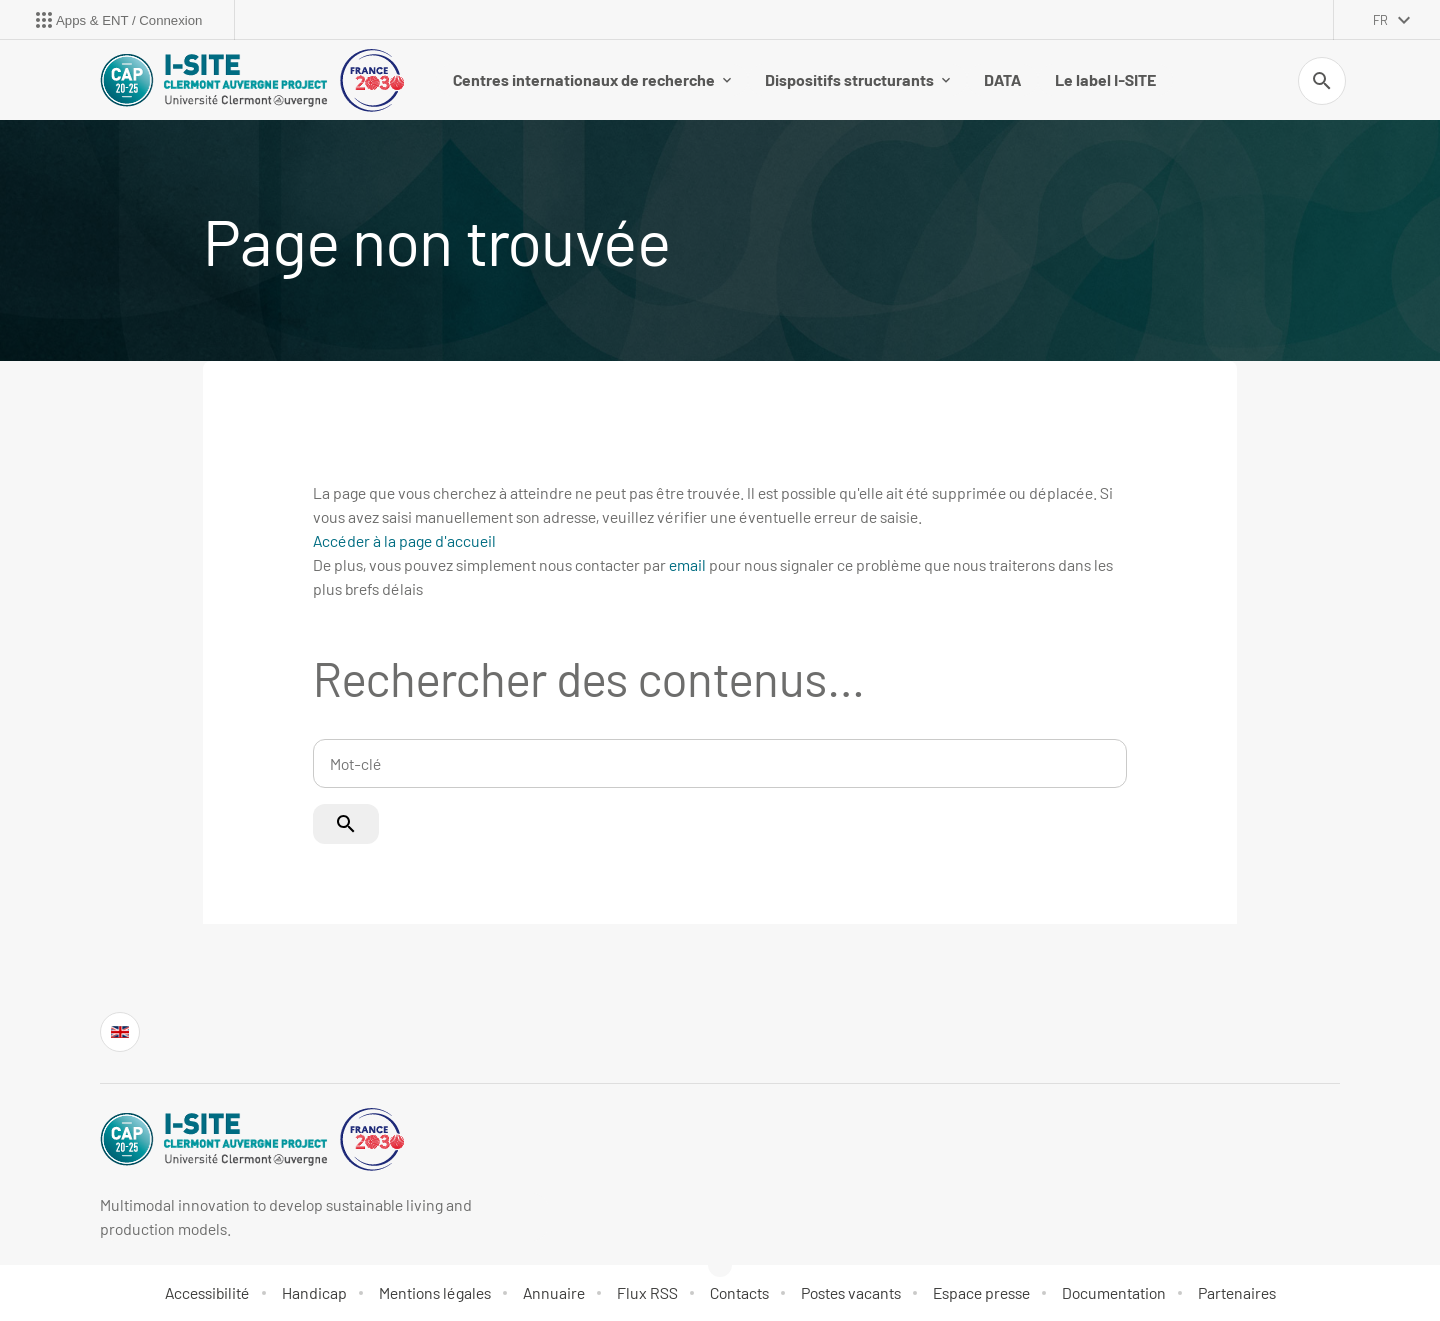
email (687, 564)
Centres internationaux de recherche (592, 79)
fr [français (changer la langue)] (1380, 20)
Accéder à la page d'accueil (404, 540)
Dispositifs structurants (857, 79)
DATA (1002, 79)
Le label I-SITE (1105, 79)
